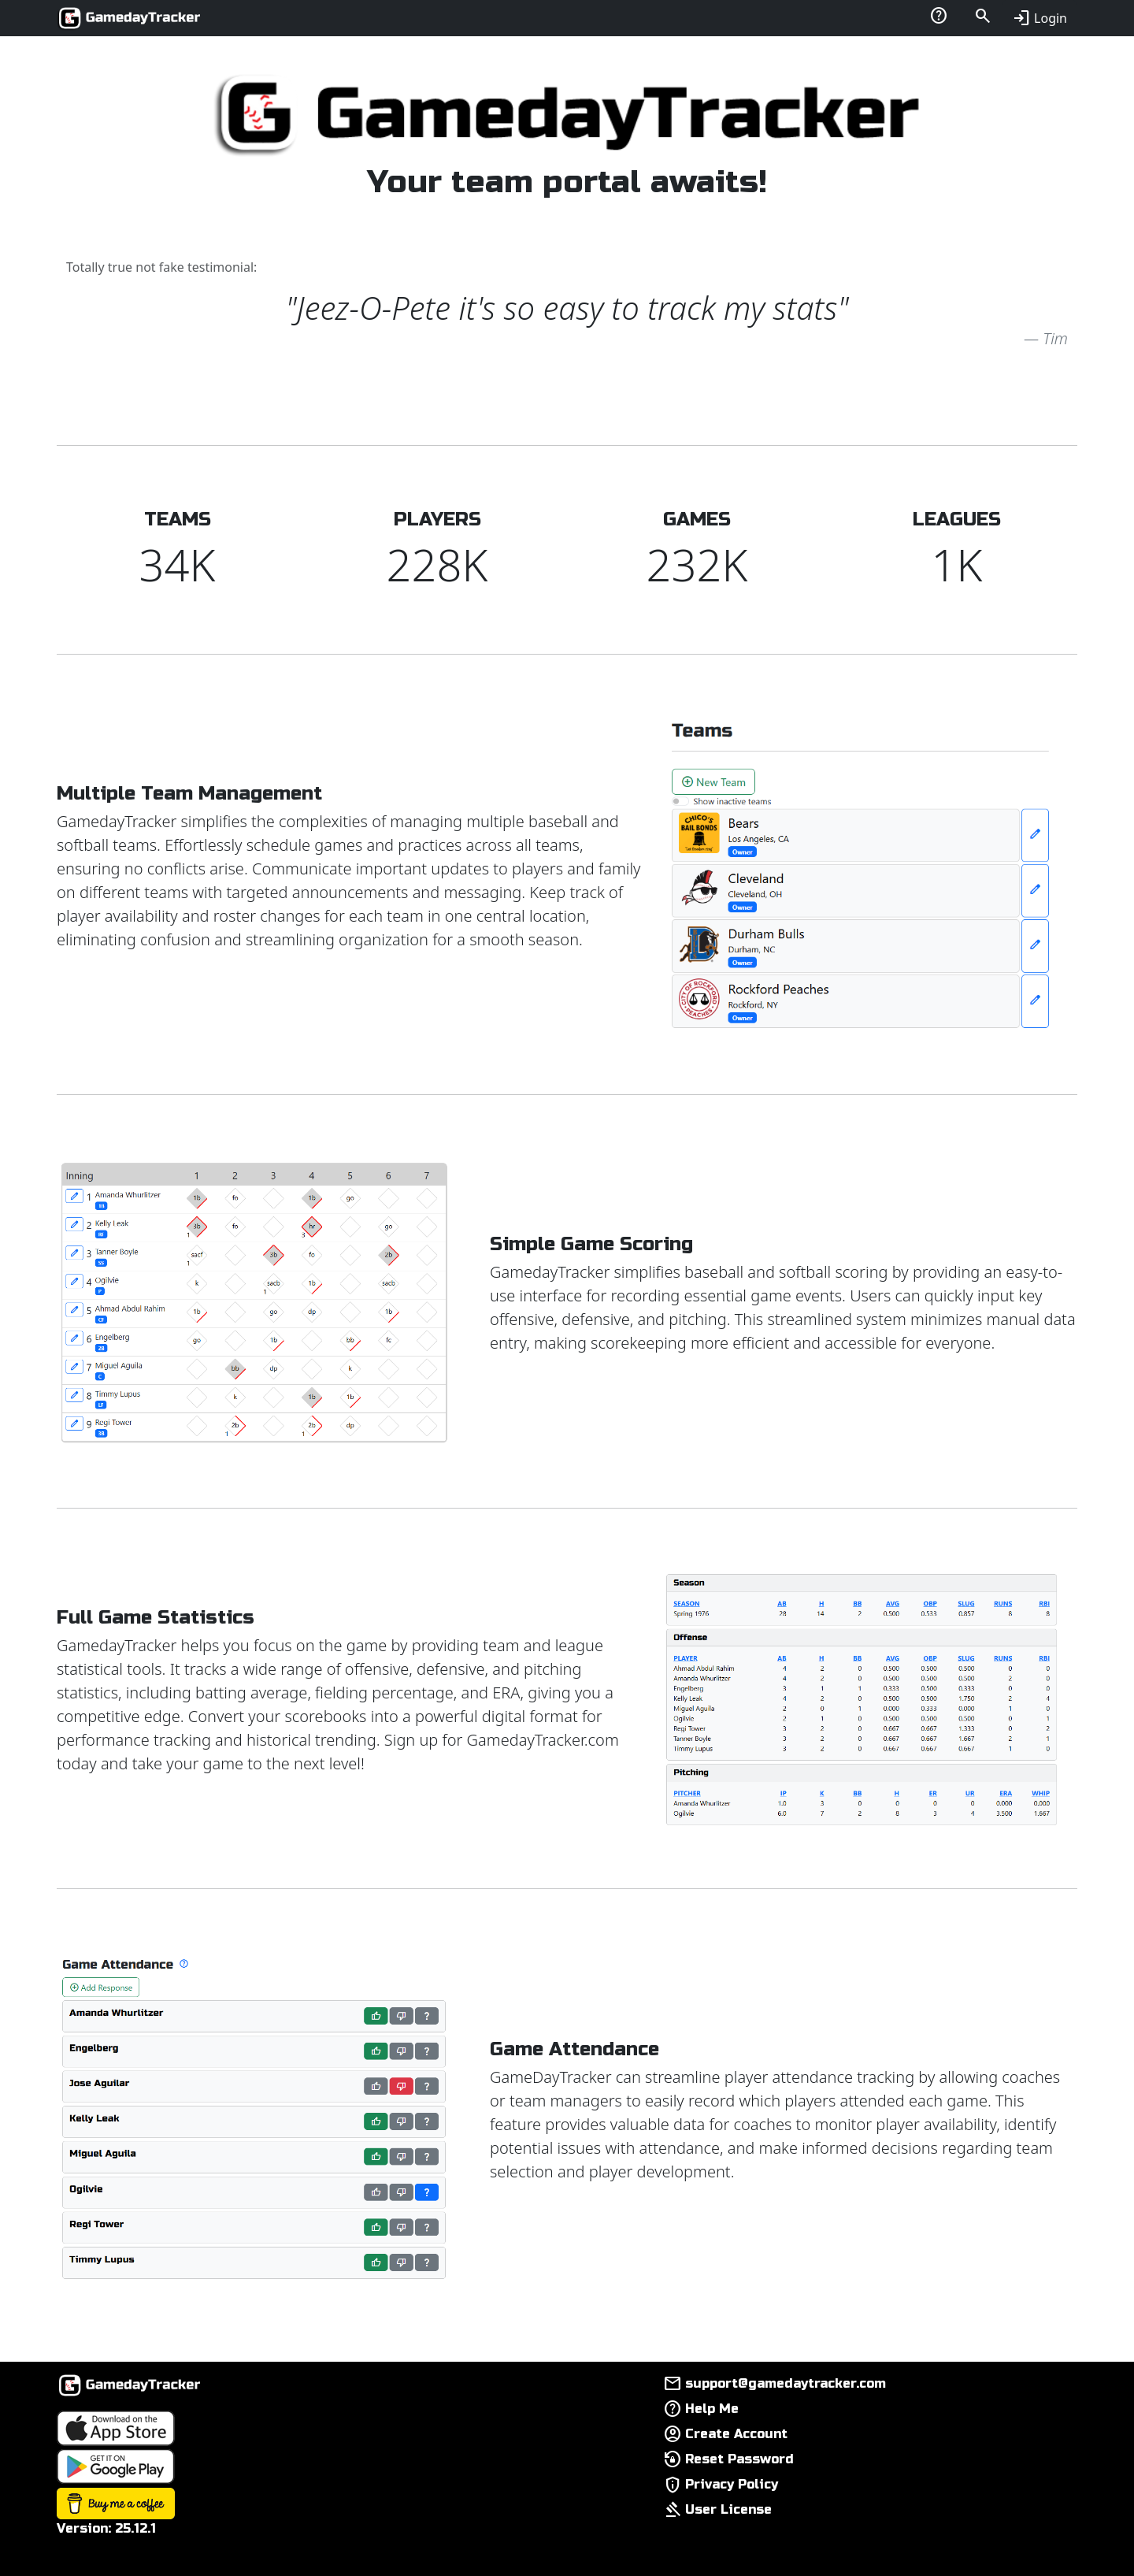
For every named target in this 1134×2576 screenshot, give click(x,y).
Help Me (712, 2408)
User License (728, 2509)
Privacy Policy (731, 2484)
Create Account (736, 2433)
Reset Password (739, 2459)
